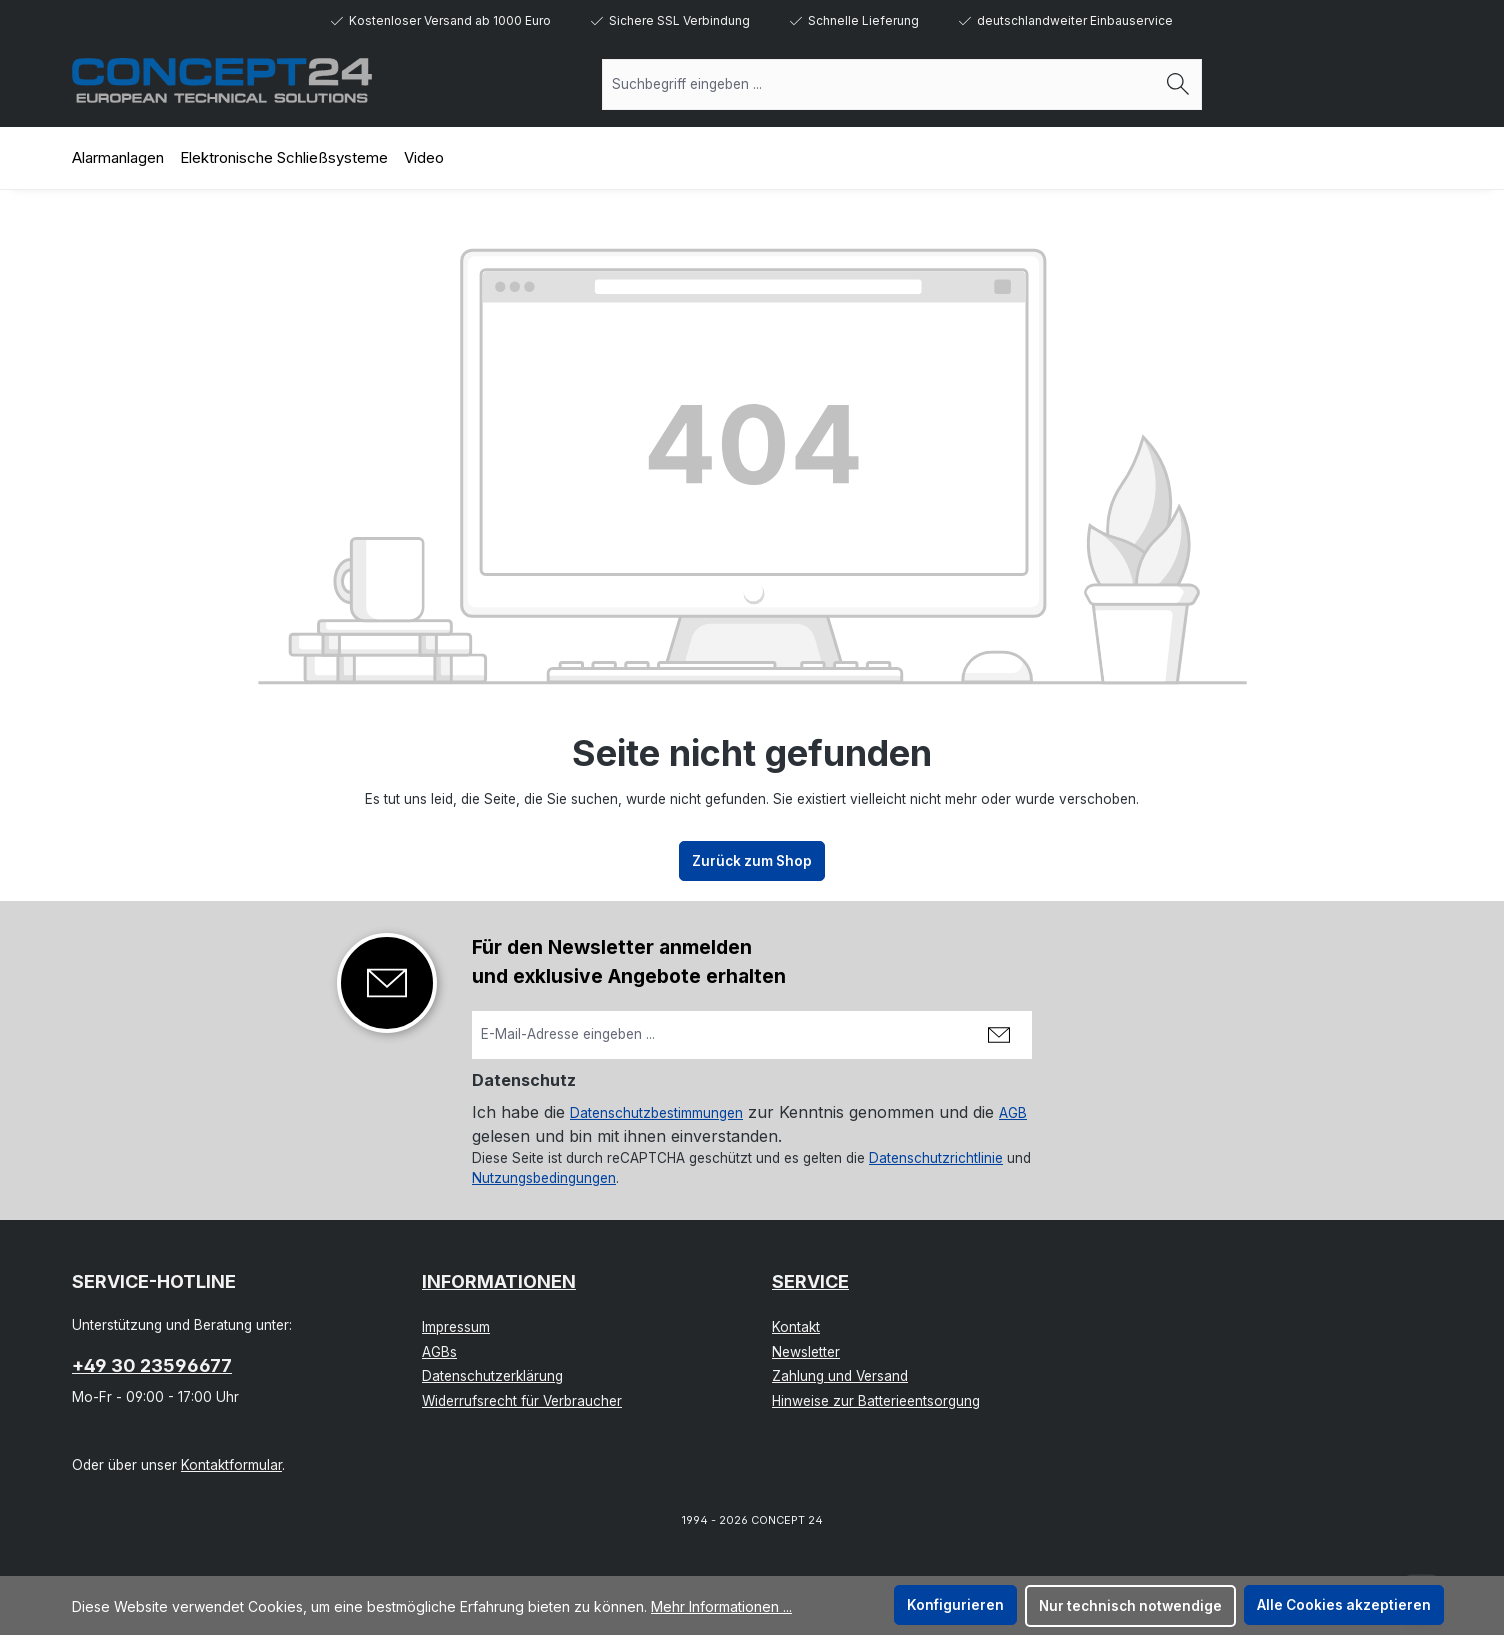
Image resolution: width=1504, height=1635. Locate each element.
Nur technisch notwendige (1130, 1606)
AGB (1013, 1113)
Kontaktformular (231, 1465)
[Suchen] (1178, 84)
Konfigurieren (955, 1605)
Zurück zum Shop (752, 861)
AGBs (439, 1352)
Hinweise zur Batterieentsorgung (876, 1401)
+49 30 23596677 (152, 1365)
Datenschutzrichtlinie (936, 1158)
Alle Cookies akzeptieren (1344, 1605)
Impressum (456, 1327)
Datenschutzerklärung (492, 1376)
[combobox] (879, 84)
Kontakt (796, 1327)
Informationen (499, 1281)
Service (810, 1281)
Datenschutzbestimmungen (656, 1113)
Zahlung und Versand (840, 1376)
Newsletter (806, 1352)
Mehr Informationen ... (721, 1606)
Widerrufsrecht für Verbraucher (522, 1401)
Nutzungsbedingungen (544, 1178)
